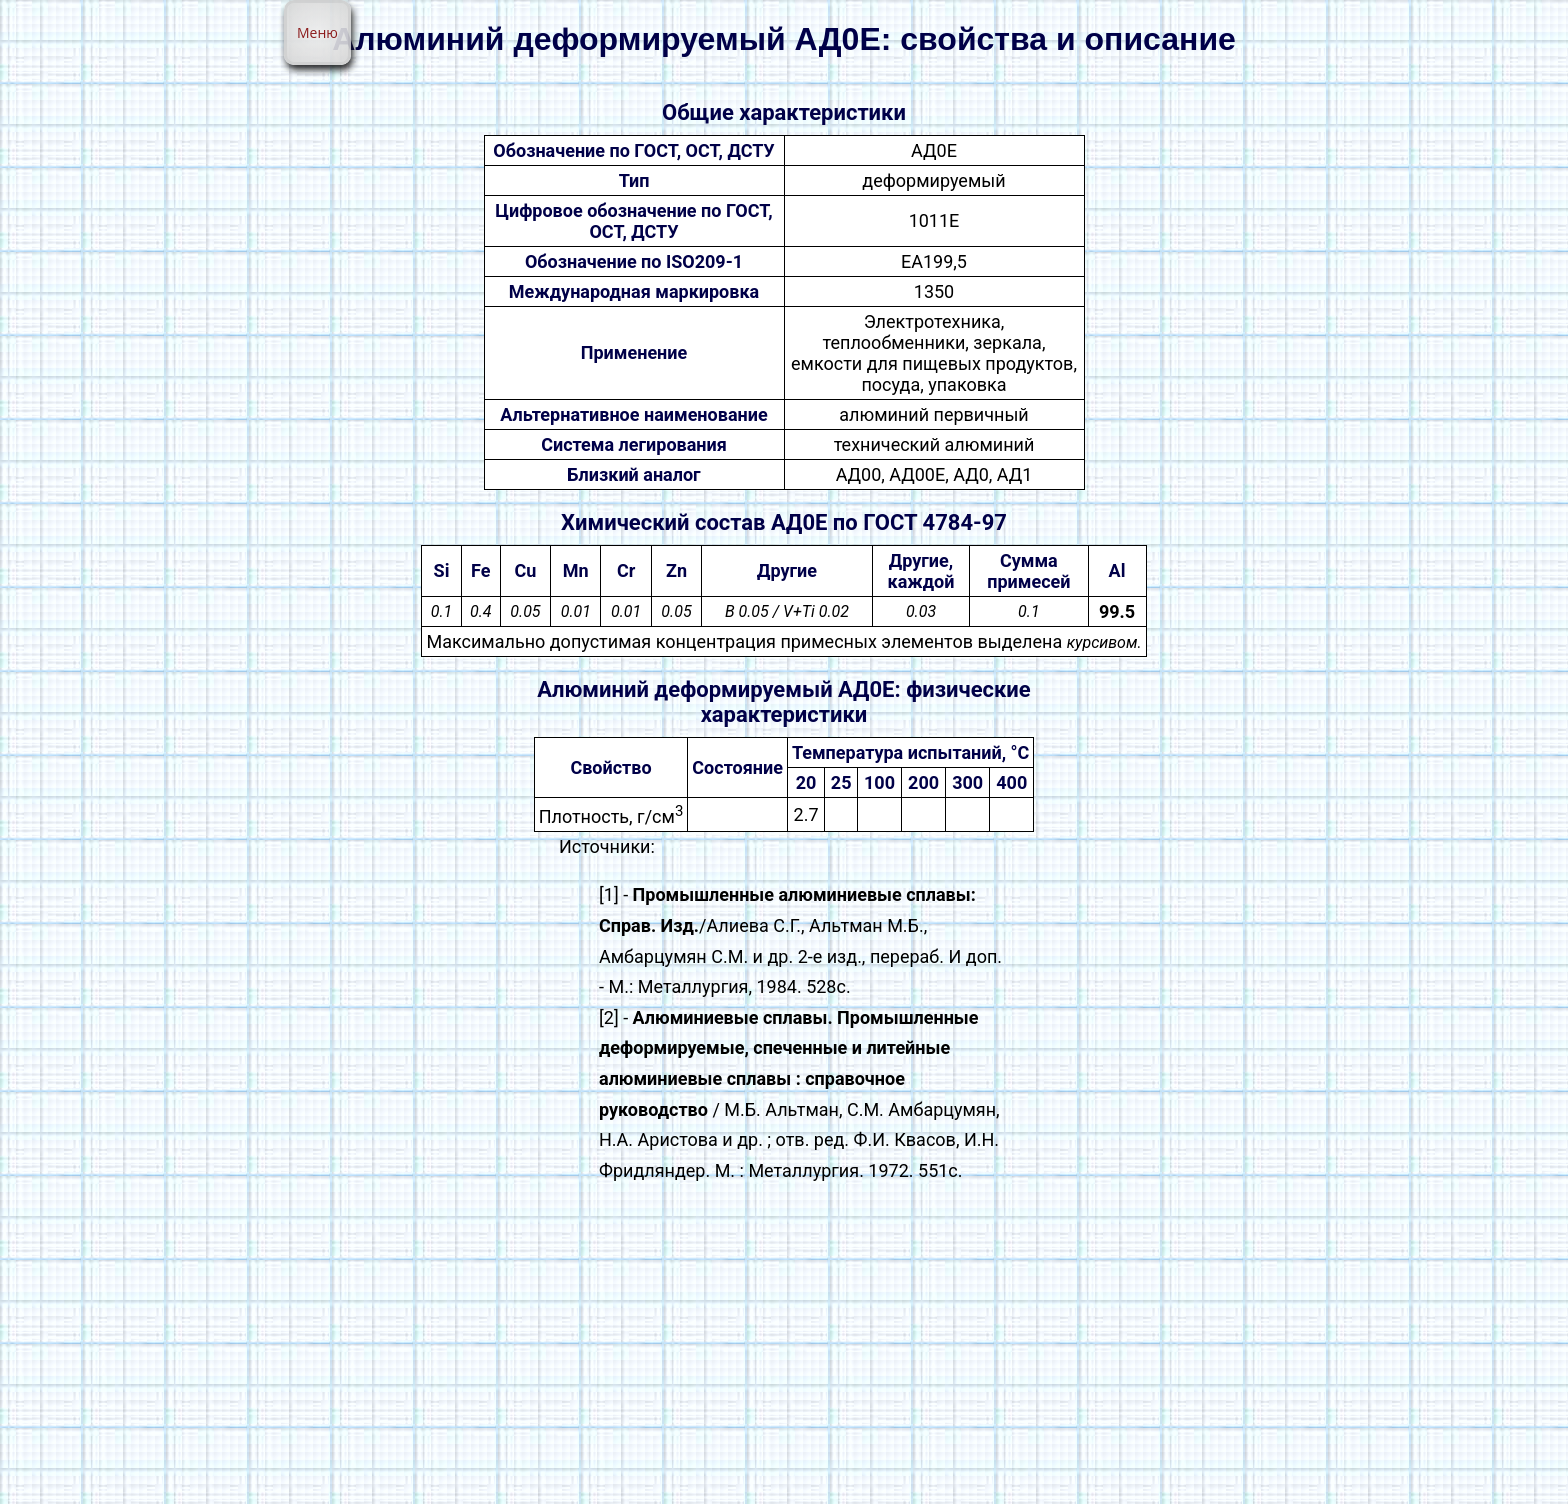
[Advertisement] (784, 1354)
